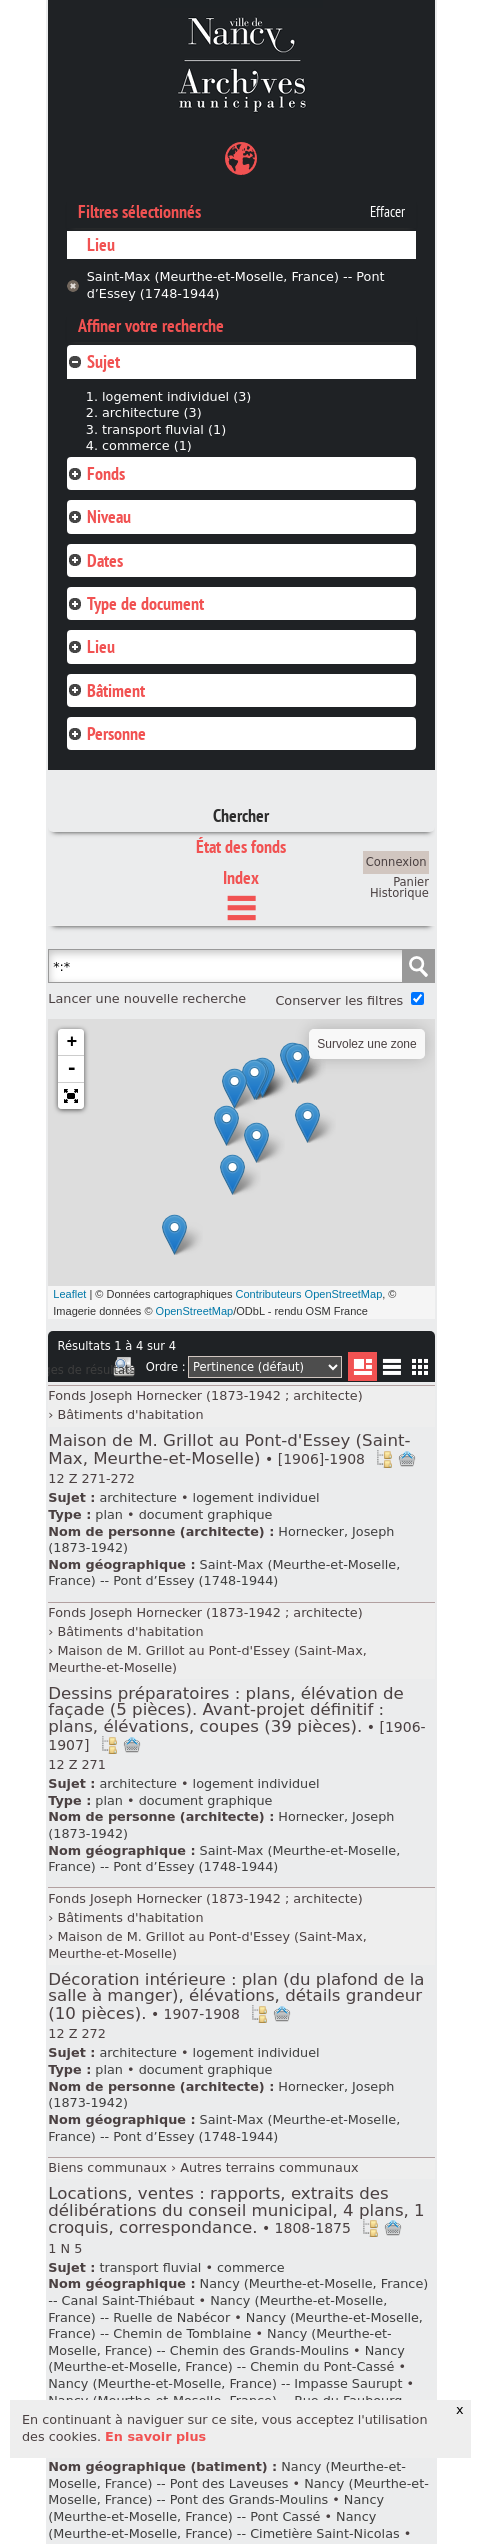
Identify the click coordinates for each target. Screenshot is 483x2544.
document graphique (206, 1514)
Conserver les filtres (339, 1000)
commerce (251, 2267)
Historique (399, 893)
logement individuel (256, 1497)
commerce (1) (147, 445)
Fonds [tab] (96, 473)
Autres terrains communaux (269, 2167)
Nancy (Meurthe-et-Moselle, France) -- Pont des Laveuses (227, 2475)
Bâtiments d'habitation (130, 1414)
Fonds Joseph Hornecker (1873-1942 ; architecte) (205, 1395)
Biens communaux (107, 2167)
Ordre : (166, 1367)
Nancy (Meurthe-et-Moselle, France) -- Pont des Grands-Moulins (238, 2492)
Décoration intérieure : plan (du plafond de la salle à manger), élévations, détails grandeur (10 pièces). (236, 1996)
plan (109, 1514)
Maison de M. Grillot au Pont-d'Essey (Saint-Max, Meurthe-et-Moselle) (229, 1449)
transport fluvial (150, 2267)
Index (241, 877)
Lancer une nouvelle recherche (147, 998)
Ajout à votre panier (407, 1459)
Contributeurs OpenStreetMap (309, 1294)
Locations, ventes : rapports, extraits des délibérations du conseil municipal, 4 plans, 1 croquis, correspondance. (236, 2210)
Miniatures (420, 1366)
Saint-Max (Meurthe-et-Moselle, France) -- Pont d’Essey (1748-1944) (236, 285)
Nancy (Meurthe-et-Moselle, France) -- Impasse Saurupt (225, 2383)
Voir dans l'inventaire (384, 1459)
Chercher (241, 815)
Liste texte (391, 1370)
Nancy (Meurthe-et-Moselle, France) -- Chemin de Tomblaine (235, 2326)
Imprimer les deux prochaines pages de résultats (124, 1370)
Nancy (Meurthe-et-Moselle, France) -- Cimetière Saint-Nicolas (223, 2525)
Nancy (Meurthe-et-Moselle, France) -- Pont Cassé (216, 2508)
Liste (362, 1366)
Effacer (387, 212)
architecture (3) (152, 412)
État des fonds (241, 846)
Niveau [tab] (99, 516)
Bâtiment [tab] (106, 690)
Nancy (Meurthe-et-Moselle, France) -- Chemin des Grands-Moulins (219, 2342)
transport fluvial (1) (164, 429)
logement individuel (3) (176, 396)
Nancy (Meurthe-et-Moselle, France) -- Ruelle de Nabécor (217, 2309)
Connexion (396, 862)
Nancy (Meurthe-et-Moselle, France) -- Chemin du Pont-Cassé (226, 2359)
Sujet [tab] (93, 361)
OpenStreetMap (195, 1311)
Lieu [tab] (91, 646)
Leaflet (69, 1294)
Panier (411, 882)
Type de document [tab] (135, 603)
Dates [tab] (95, 560)
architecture (137, 1497)
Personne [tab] (106, 733)
